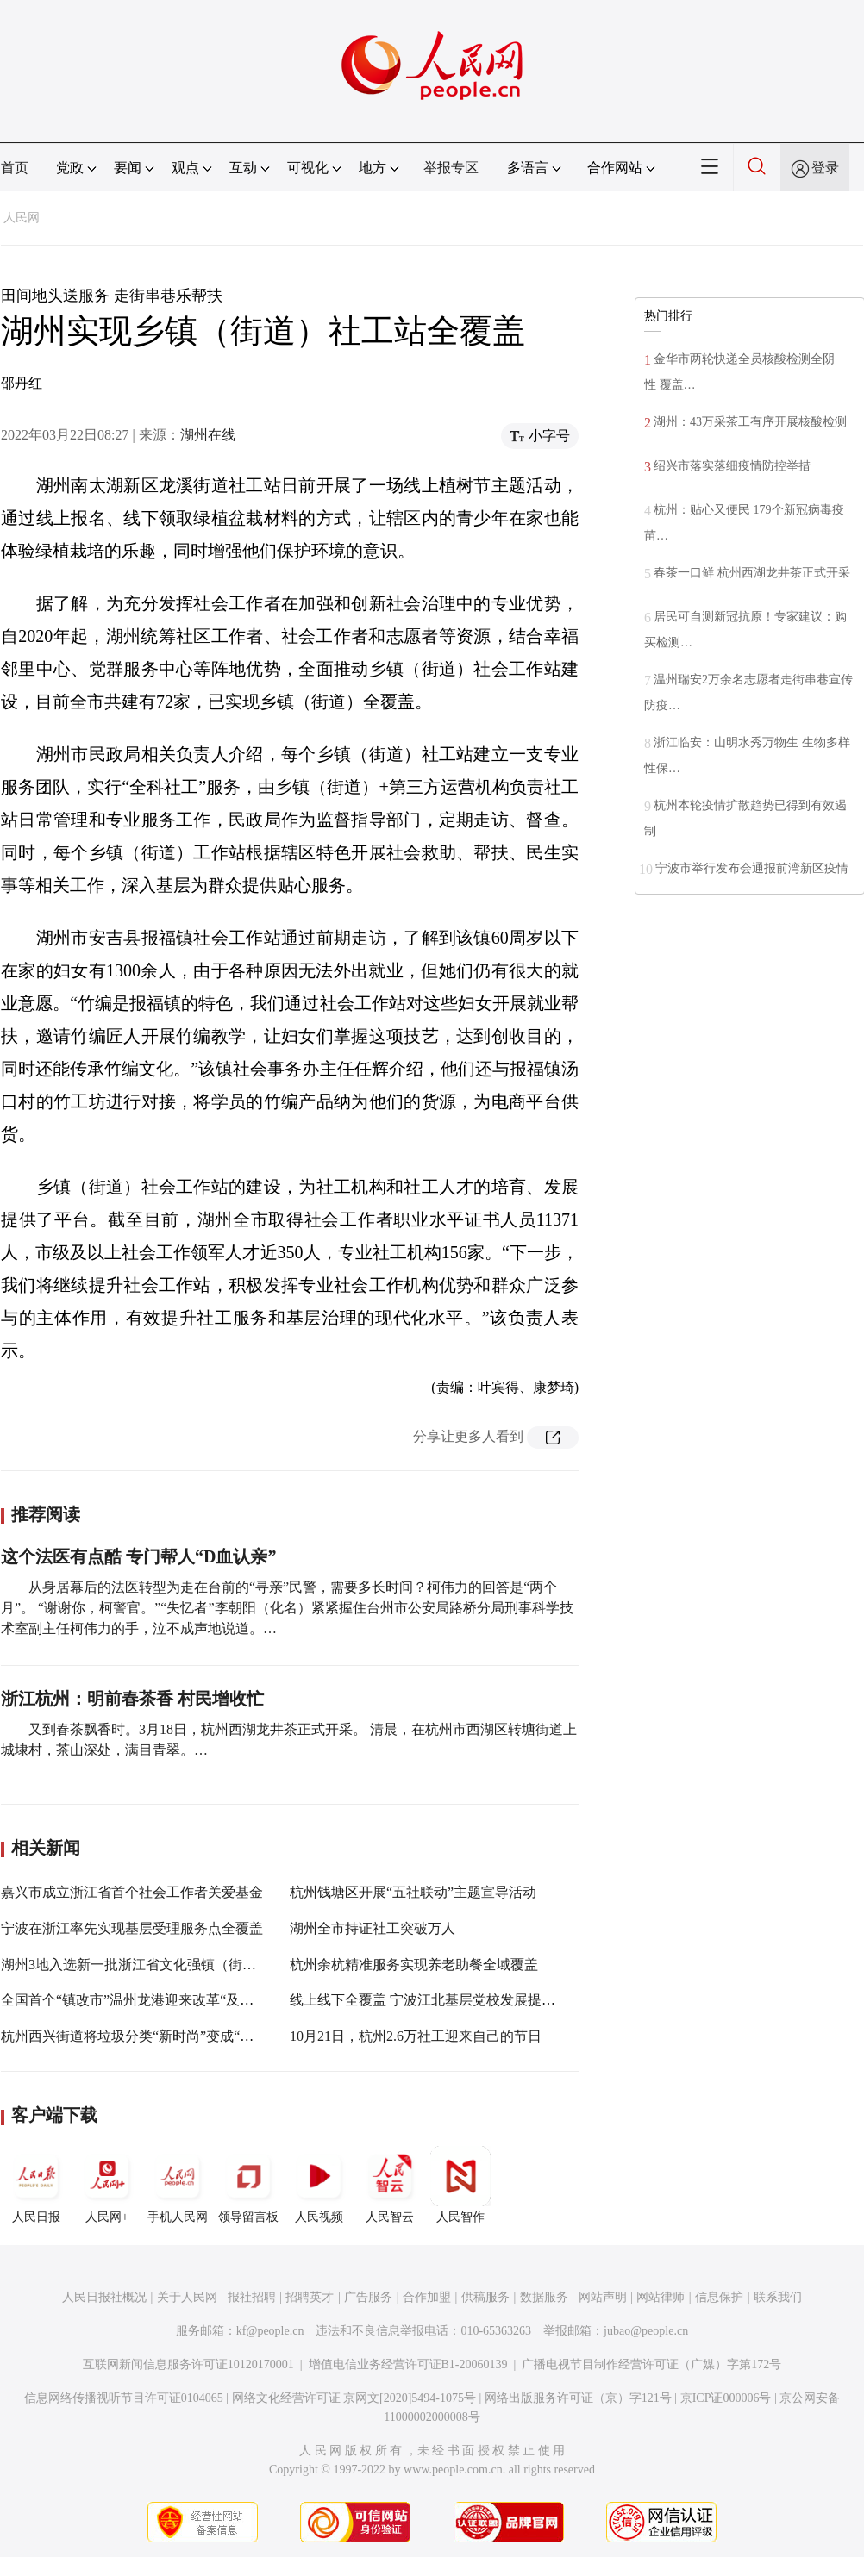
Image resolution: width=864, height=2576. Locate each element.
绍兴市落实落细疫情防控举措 (732, 465)
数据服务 (544, 2297)
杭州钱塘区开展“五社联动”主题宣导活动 (413, 1892)
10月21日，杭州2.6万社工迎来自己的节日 (416, 2036)
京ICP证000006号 (726, 2398)
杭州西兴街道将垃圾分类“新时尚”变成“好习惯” (144, 2036)
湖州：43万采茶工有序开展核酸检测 (750, 421)
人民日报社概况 (104, 2297)
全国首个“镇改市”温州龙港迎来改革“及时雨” (137, 2000)
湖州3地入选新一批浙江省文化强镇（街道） (135, 1964)
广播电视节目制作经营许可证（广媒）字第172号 (651, 2364)
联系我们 (778, 2297)
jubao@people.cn (646, 2330)
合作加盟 (427, 2297)
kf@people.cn (270, 2330)
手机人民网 (177, 2185)
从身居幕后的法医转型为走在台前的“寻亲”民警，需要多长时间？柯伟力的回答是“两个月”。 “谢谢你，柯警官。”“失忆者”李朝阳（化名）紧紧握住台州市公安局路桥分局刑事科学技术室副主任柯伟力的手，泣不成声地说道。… (287, 1608)
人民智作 (460, 2185)
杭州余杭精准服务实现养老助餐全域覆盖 (414, 1964)
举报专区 (451, 167)
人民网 (21, 217)
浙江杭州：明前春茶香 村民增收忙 (132, 1698)
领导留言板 (248, 2185)
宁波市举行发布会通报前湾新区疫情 (751, 868)
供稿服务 (485, 2297)
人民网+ (107, 2185)
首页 (14, 167)
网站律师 (660, 2297)
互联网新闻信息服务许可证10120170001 (188, 2364)
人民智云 (390, 2185)
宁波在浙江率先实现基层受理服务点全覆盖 (132, 1928)
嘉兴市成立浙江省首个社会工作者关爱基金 (132, 1892)
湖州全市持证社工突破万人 (372, 1928)
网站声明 (603, 2297)
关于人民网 (187, 2297)
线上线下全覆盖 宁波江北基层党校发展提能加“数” (442, 2000)
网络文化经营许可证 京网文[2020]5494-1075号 (354, 2398)
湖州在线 (207, 434)
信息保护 (719, 2297)
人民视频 (319, 2185)
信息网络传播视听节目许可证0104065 (123, 2398)
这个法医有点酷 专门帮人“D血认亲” (138, 1556)
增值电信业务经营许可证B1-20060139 (408, 2364)
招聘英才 (309, 2297)
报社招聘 (252, 2297)
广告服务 (368, 2297)
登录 (825, 167)
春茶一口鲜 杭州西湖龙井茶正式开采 (752, 572)
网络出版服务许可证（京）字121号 (578, 2398)
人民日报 (36, 2185)
